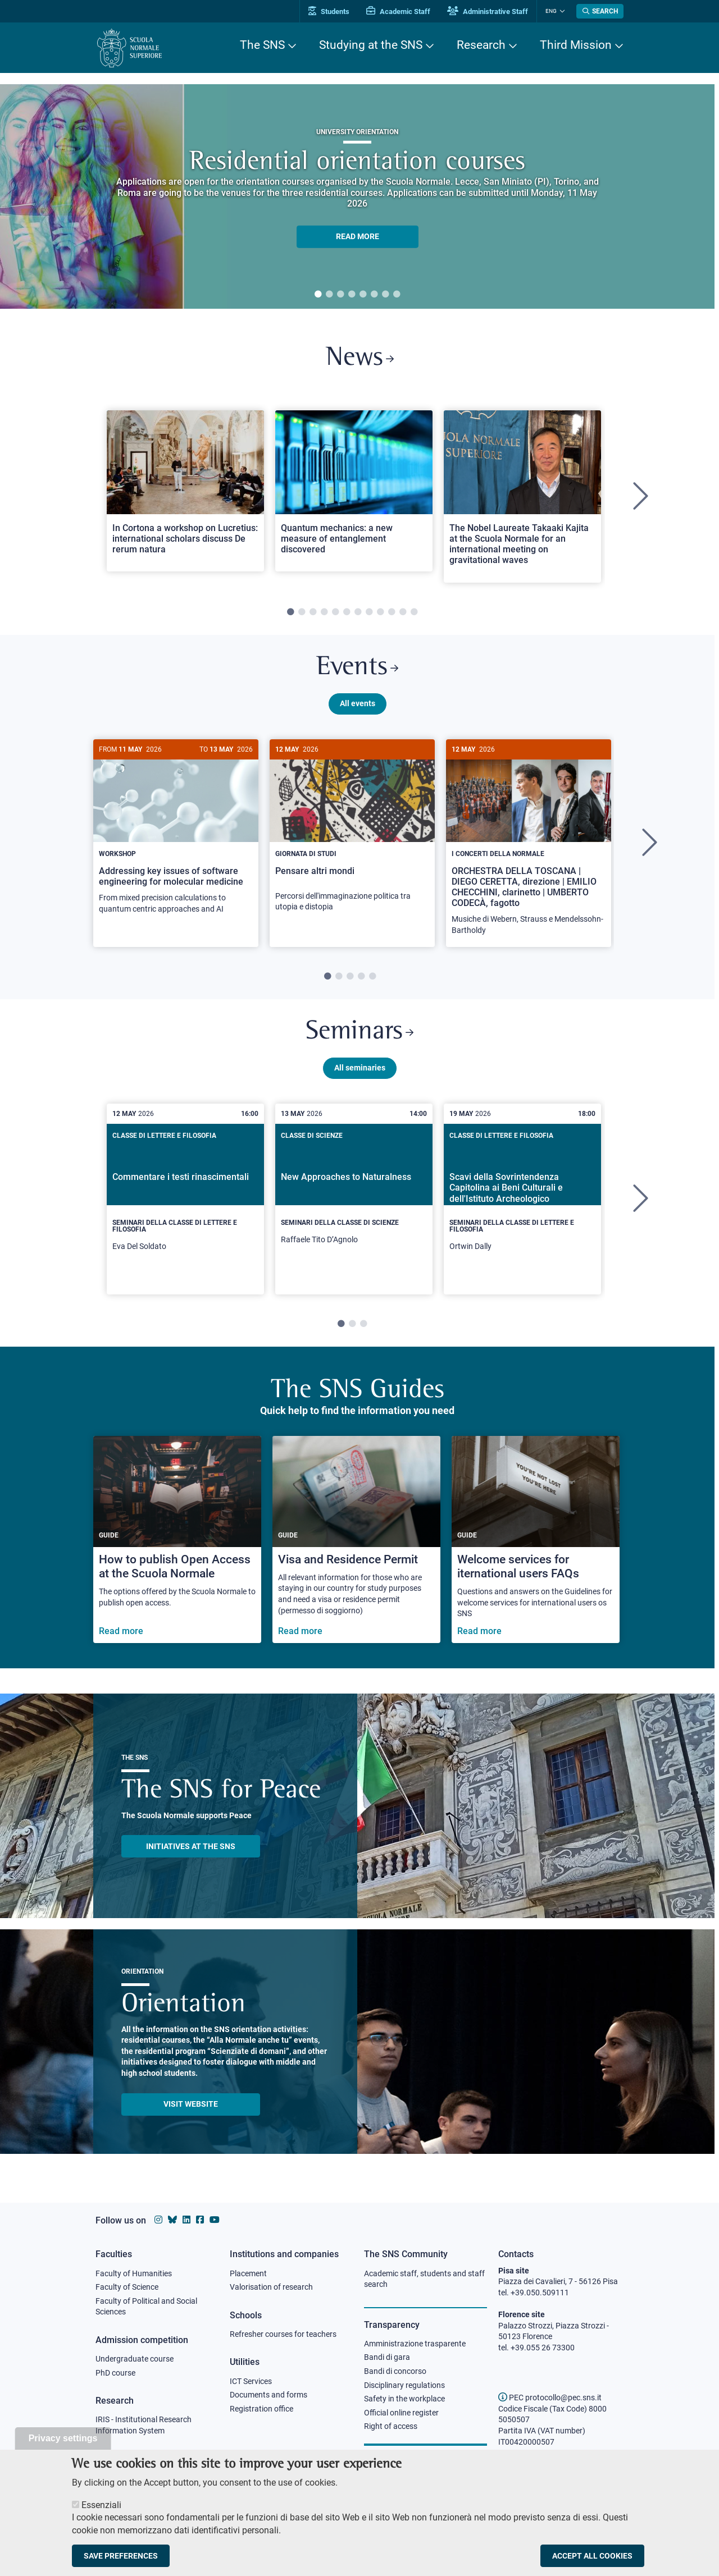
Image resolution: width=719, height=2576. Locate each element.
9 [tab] (380, 612)
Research (481, 45)
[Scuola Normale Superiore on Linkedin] (186, 2219)
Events (357, 667)
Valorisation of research (271, 2286)
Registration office (261, 2408)
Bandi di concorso (395, 2371)
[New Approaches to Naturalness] (354, 1196)
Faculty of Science (126, 2286)
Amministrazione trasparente (415, 2343)
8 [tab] (396, 294)
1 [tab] (318, 294)
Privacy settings (63, 2438)
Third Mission (576, 45)
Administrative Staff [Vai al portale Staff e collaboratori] (487, 11)
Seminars (359, 1032)
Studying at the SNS (370, 45)
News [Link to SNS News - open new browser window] (360, 358)
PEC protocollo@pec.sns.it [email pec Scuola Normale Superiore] (550, 2397)
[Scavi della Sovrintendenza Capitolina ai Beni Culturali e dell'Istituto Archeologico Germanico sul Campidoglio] (522, 1199)
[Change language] (561, 11)
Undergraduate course (134, 2358)
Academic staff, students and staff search (424, 2279)
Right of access (390, 2426)
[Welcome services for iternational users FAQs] (536, 1540)
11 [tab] (402, 612)
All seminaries (359, 1068)
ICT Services (251, 2381)
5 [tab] (362, 294)
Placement (248, 2273)
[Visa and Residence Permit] (356, 1540)
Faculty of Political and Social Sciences (146, 2306)
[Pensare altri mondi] (352, 831)
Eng (551, 11)
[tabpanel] (357, 196)
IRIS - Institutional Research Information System (143, 2425)
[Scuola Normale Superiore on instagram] (158, 2219)
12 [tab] (414, 612)
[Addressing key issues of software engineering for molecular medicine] (175, 832)
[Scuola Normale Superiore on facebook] (200, 2219)
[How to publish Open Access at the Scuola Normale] (177, 1540)
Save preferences (121, 2555)
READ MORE (357, 236)
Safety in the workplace (404, 2398)
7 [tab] (385, 294)
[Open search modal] (600, 11)
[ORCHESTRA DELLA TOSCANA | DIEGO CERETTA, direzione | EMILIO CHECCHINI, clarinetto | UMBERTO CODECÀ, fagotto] (528, 843)
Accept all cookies (592, 2555)
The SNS (262, 45)
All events (357, 703)
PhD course (115, 2372)
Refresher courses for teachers (283, 2334)
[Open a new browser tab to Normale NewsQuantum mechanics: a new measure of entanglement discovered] (354, 490)
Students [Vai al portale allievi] (328, 11)
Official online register (401, 2412)
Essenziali (101, 2505)
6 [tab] (374, 294)
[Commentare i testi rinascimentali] (185, 1199)
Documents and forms (268, 2394)
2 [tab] (329, 294)
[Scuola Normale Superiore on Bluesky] (172, 2219)
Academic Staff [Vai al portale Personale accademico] (398, 11)
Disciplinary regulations (404, 2385)
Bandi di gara (387, 2357)
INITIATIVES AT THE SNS (190, 1846)
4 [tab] (351, 294)
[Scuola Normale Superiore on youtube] (215, 2219)
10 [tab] (391, 612)
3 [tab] (340, 294)
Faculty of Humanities (133, 2273)
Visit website (190, 2104)
